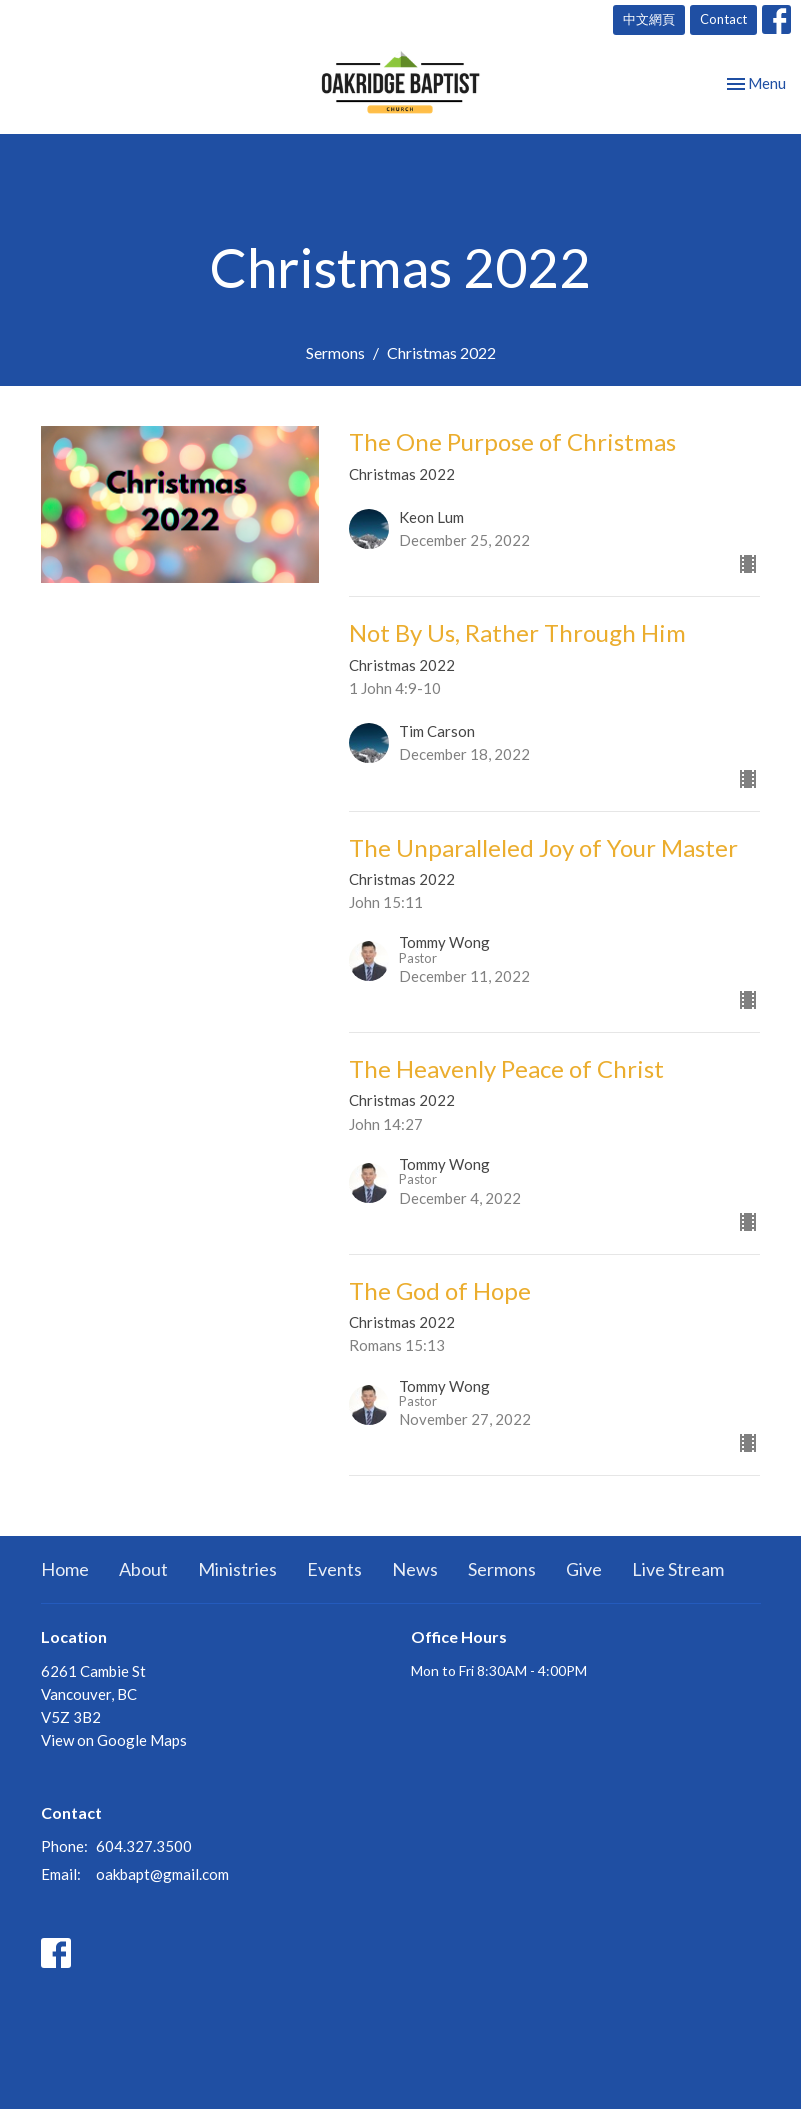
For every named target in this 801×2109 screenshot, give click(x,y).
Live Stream (678, 1569)
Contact (723, 19)
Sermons (335, 352)
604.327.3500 (144, 1846)
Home (65, 1569)
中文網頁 (649, 19)
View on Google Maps (114, 1740)
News (415, 1569)
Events (334, 1569)
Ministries (237, 1569)
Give (584, 1569)
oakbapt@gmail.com (162, 1874)
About (143, 1569)
